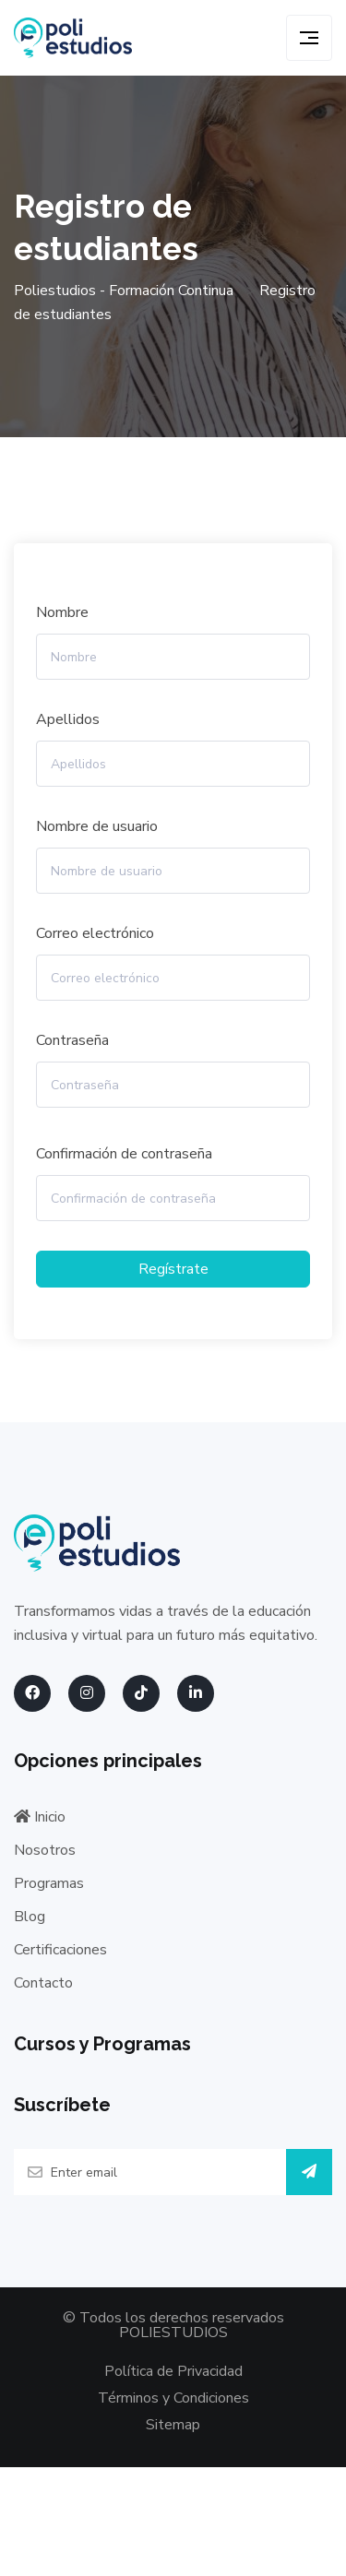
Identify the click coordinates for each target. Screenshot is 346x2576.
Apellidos (68, 719)
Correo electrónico (95, 933)
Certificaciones (60, 1950)
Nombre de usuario (97, 826)
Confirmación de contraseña (124, 1154)
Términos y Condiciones (173, 2398)
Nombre (62, 612)
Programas (49, 1883)
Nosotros (45, 1850)
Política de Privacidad (173, 2371)
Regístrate (173, 1269)
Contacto (43, 1983)
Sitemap (173, 2425)
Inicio (40, 1817)
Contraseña (72, 1040)
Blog (29, 1916)
